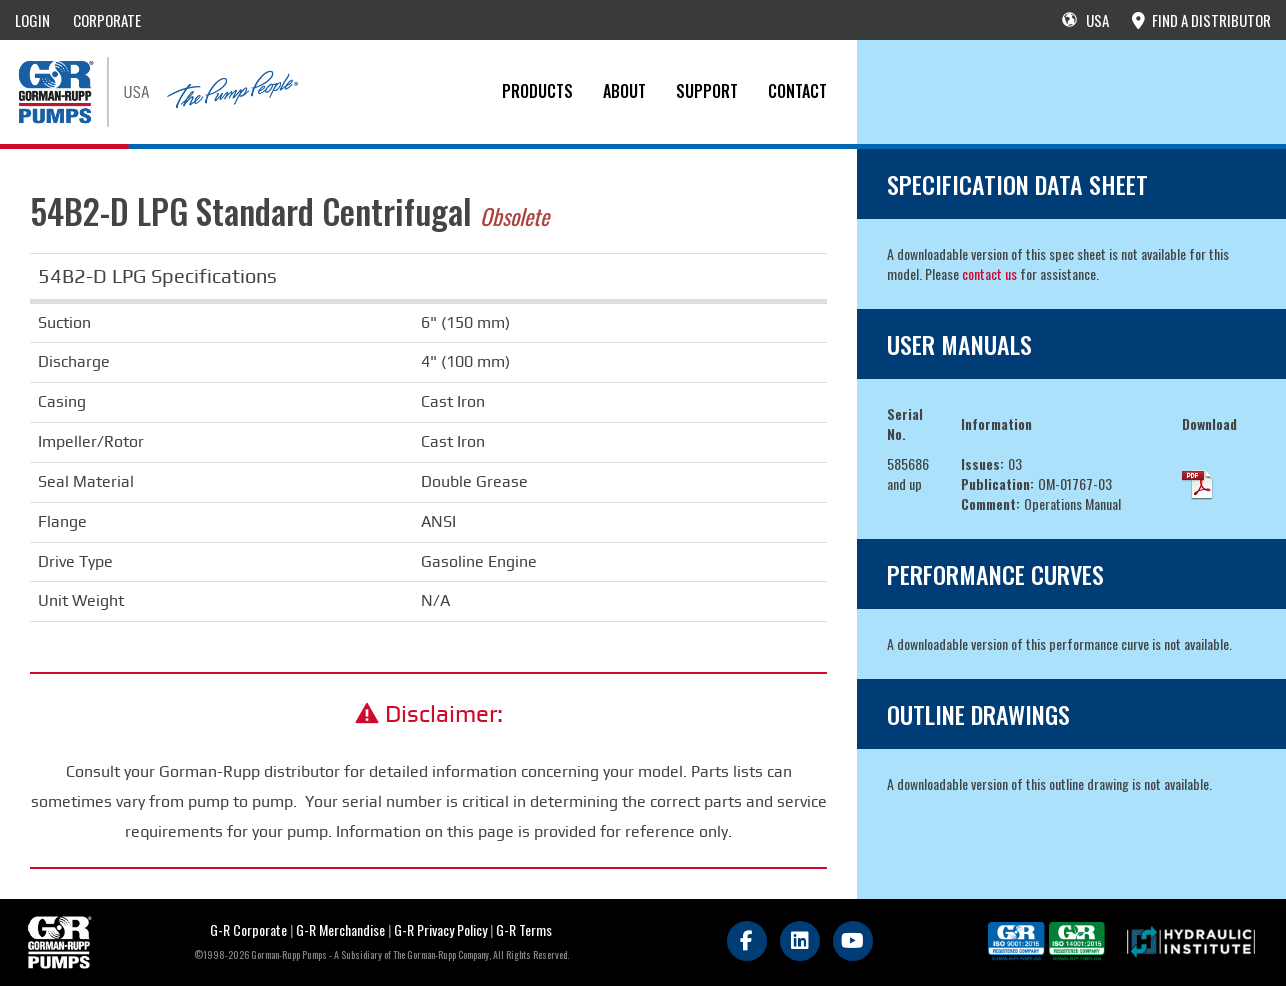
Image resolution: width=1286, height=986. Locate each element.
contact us (989, 273)
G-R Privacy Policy (440, 929)
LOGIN (32, 20)
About (624, 91)
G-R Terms (524, 929)
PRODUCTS (537, 91)
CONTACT (797, 91)
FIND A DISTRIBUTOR (1201, 20)
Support (707, 91)
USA (1085, 20)
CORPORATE (107, 20)
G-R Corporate (248, 929)
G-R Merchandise (340, 929)
